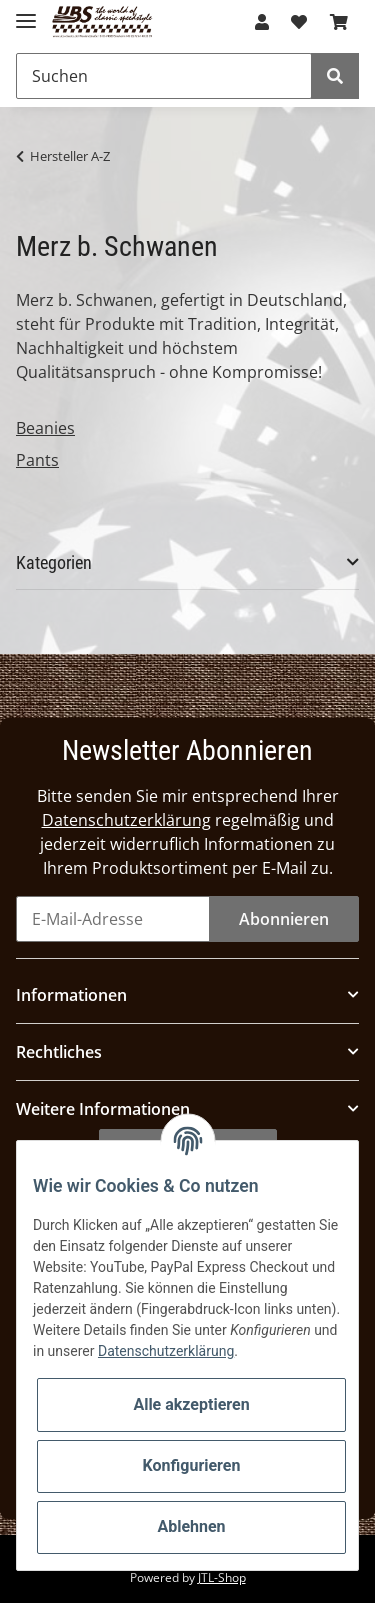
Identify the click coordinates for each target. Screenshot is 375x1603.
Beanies (45, 428)
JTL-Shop (222, 1577)
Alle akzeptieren (191, 1404)
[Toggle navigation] (26, 12)
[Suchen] (164, 76)
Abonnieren (284, 919)
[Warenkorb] (339, 22)
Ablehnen (191, 1526)
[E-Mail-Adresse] (113, 919)
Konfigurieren (192, 1465)
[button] (262, 22)
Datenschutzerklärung (126, 820)
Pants (37, 460)
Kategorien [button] (54, 562)
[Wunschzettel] (299, 22)
